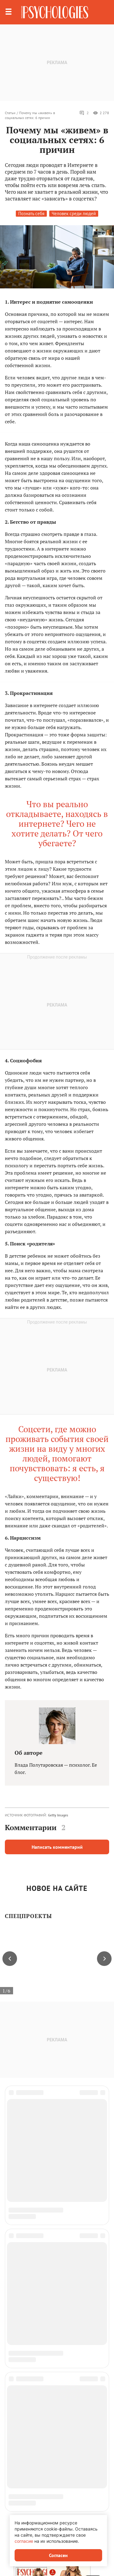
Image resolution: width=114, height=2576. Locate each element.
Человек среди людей (74, 213)
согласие (24, 2541)
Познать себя (31, 213)
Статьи (10, 112)
